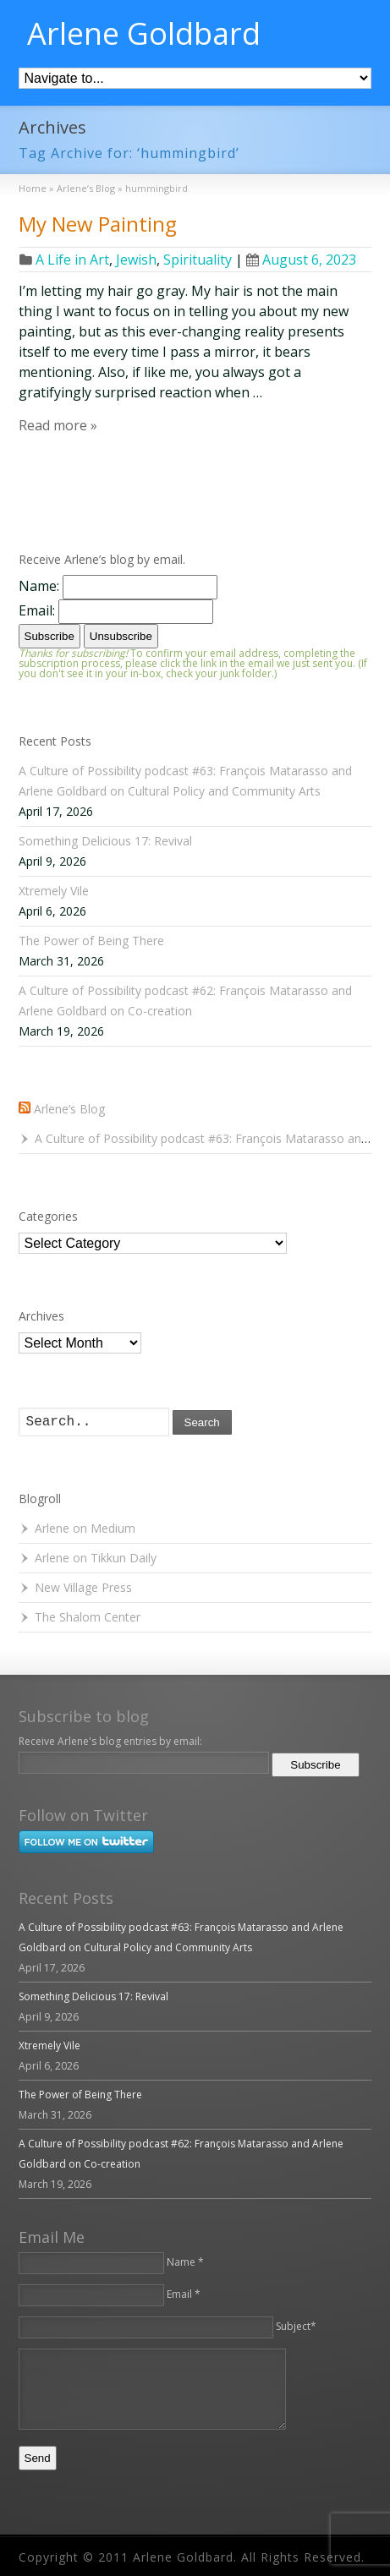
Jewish (136, 259)
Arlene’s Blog (69, 1109)
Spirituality (197, 259)
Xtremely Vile (54, 891)
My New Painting (98, 224)
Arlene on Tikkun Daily (96, 1558)
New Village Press (83, 1587)
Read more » (58, 425)
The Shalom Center (87, 1617)
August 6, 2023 (301, 259)
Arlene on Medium (85, 1528)
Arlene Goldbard (144, 34)
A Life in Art (72, 259)
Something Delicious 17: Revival (105, 841)
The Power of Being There (91, 941)
